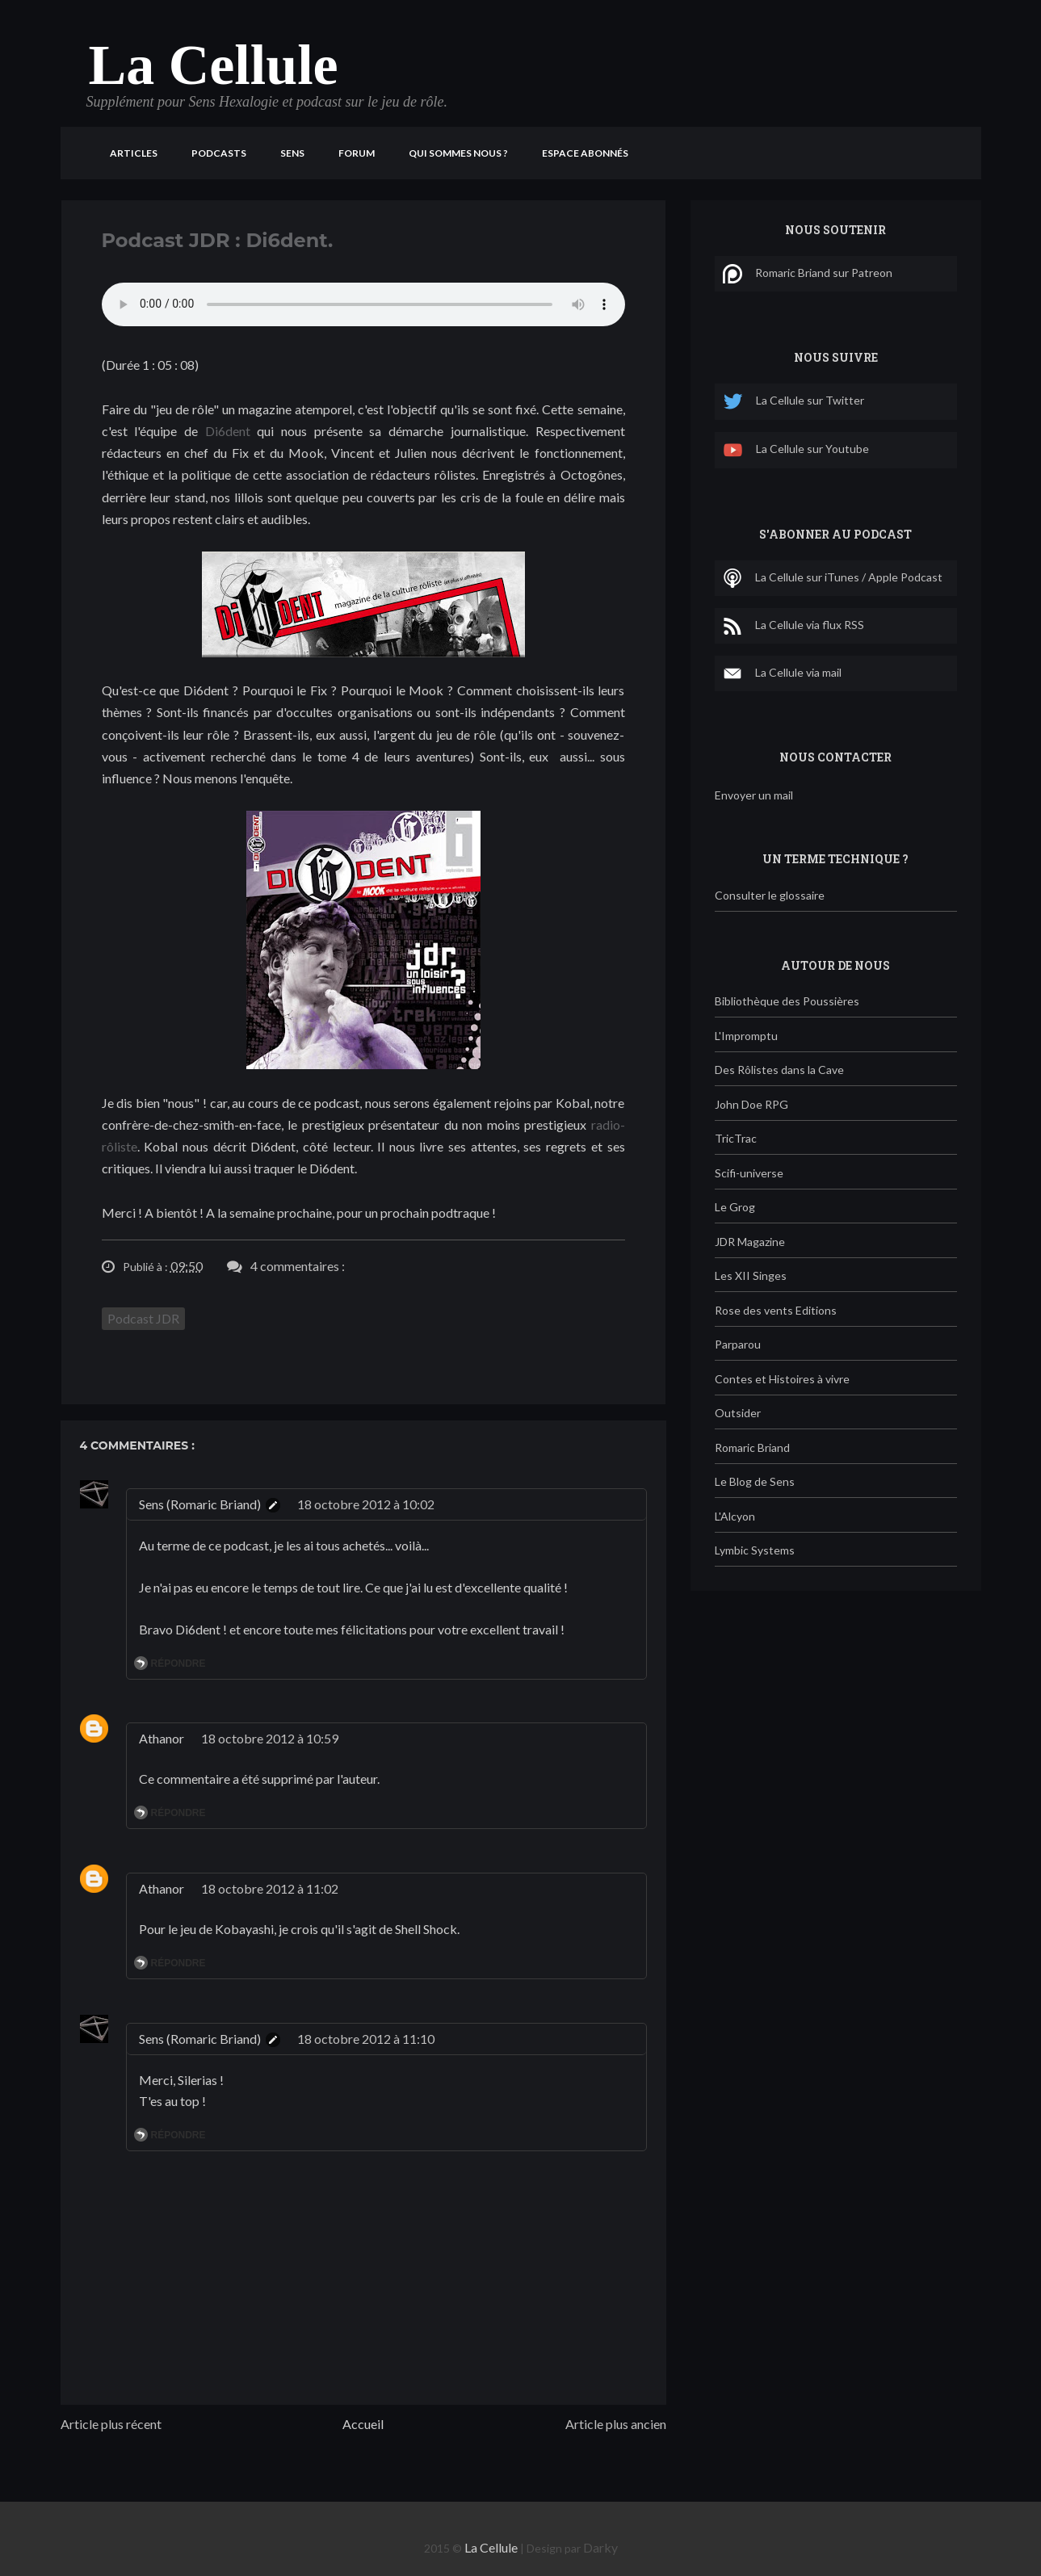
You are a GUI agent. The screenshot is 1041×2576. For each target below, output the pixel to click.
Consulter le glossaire (770, 895)
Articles (133, 153)
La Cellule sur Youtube (796, 450)
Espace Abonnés (585, 153)
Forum (356, 153)
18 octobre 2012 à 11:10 (365, 2038)
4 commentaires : (297, 1265)
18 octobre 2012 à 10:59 (269, 1738)
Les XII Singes (751, 1275)
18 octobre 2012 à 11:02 (269, 1888)
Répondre (178, 1663)
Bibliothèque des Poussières (787, 1001)
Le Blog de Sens (755, 1481)
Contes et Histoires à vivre (782, 1379)
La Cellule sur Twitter (793, 402)
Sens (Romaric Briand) (200, 1504)
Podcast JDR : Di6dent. (218, 240)
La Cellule (213, 65)
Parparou (738, 1344)
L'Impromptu (746, 1036)
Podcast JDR (143, 1318)
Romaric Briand (752, 1447)
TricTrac (736, 1138)
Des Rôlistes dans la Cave (779, 1069)
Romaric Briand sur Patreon (807, 273)
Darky (600, 2547)
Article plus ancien (615, 2423)
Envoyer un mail (754, 795)
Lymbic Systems (755, 1550)
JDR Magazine (750, 1241)
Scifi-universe (749, 1173)
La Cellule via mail (782, 673)
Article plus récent (111, 2423)
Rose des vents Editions (776, 1310)
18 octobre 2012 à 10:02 (365, 1504)
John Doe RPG (751, 1104)
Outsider (738, 1413)
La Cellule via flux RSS (793, 626)
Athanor (161, 1738)
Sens (292, 153)
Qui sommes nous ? (458, 153)
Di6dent (227, 430)
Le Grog (735, 1207)
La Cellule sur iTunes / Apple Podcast (832, 578)
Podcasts (218, 153)
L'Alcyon (735, 1516)
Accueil (363, 2423)
